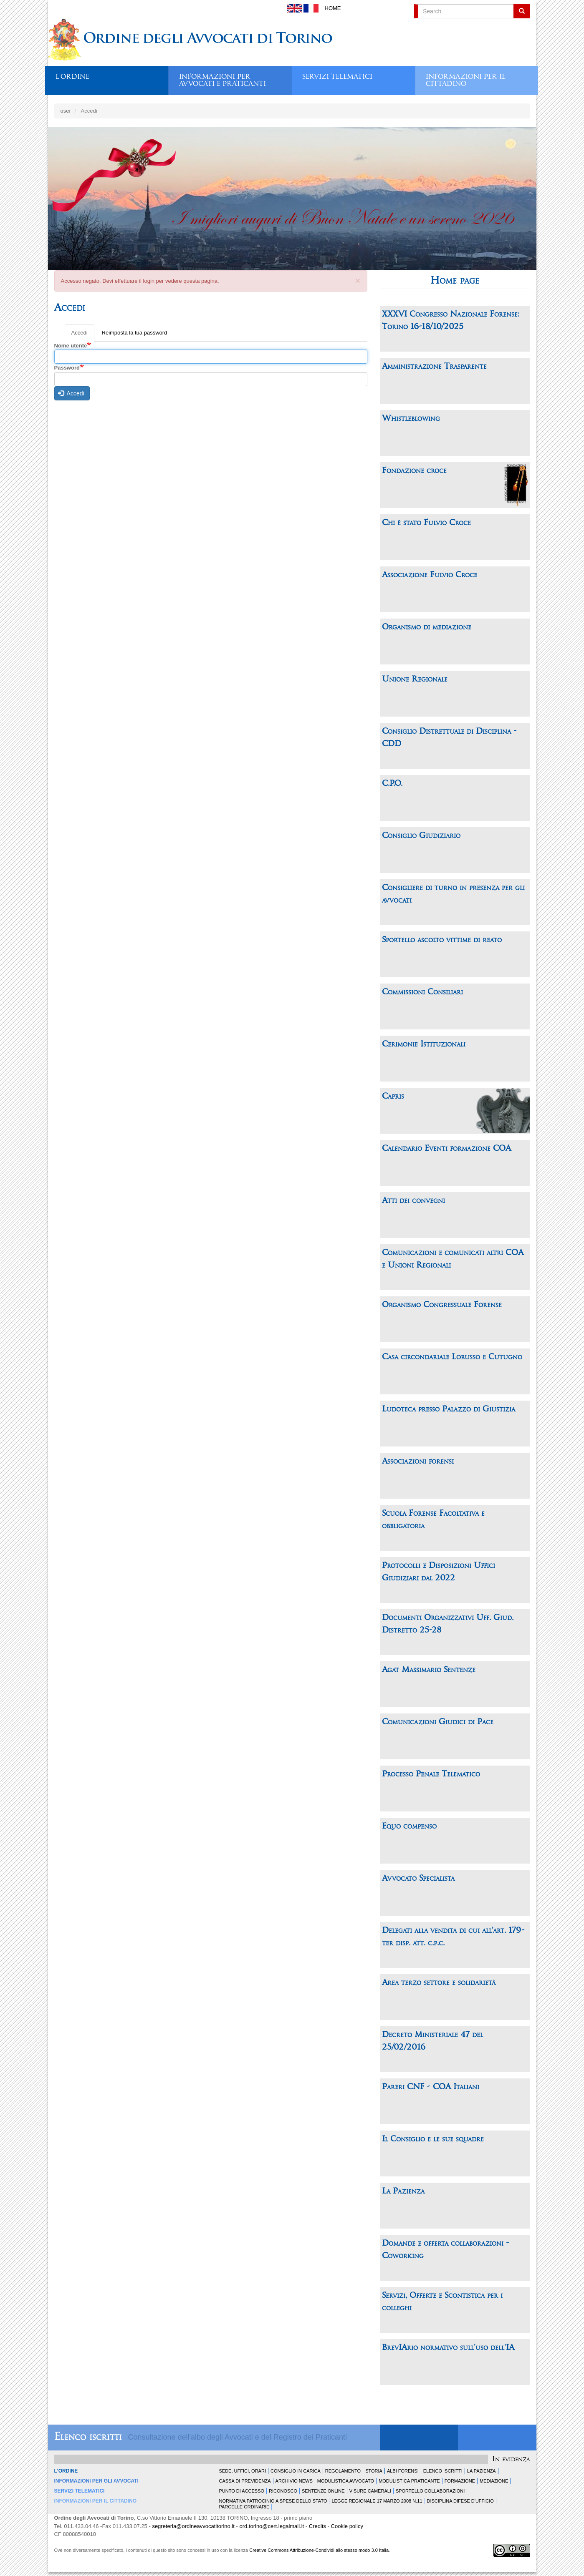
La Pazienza (481, 2470)
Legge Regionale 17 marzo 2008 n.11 (376, 2500)
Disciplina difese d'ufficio (460, 2500)
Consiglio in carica (296, 2470)
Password (67, 368)
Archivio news (294, 2480)
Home (333, 8)
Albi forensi (403, 2470)
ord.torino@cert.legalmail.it (271, 2526)
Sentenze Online (323, 2490)
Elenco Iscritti (443, 2470)
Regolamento (343, 2470)
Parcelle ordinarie (244, 2506)
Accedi (82, 335)
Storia (373, 2470)
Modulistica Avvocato (345, 2480)
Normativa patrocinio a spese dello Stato (273, 2500)
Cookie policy (347, 2526)
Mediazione (494, 2480)
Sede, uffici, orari (242, 2470)
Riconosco (283, 2490)
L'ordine (72, 76)
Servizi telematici (337, 76)
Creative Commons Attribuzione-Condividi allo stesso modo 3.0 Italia (319, 2550)
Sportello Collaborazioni (430, 2490)
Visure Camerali (370, 2490)
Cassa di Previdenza (245, 2480)
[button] (358, 279)
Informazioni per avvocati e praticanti (222, 77)
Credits (317, 2526)
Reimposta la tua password (134, 333)
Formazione (460, 2480)
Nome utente (70, 345)
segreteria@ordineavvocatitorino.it (193, 2526)
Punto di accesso (242, 2490)
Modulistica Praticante (409, 2480)
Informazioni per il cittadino (466, 77)
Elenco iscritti (88, 2437)
